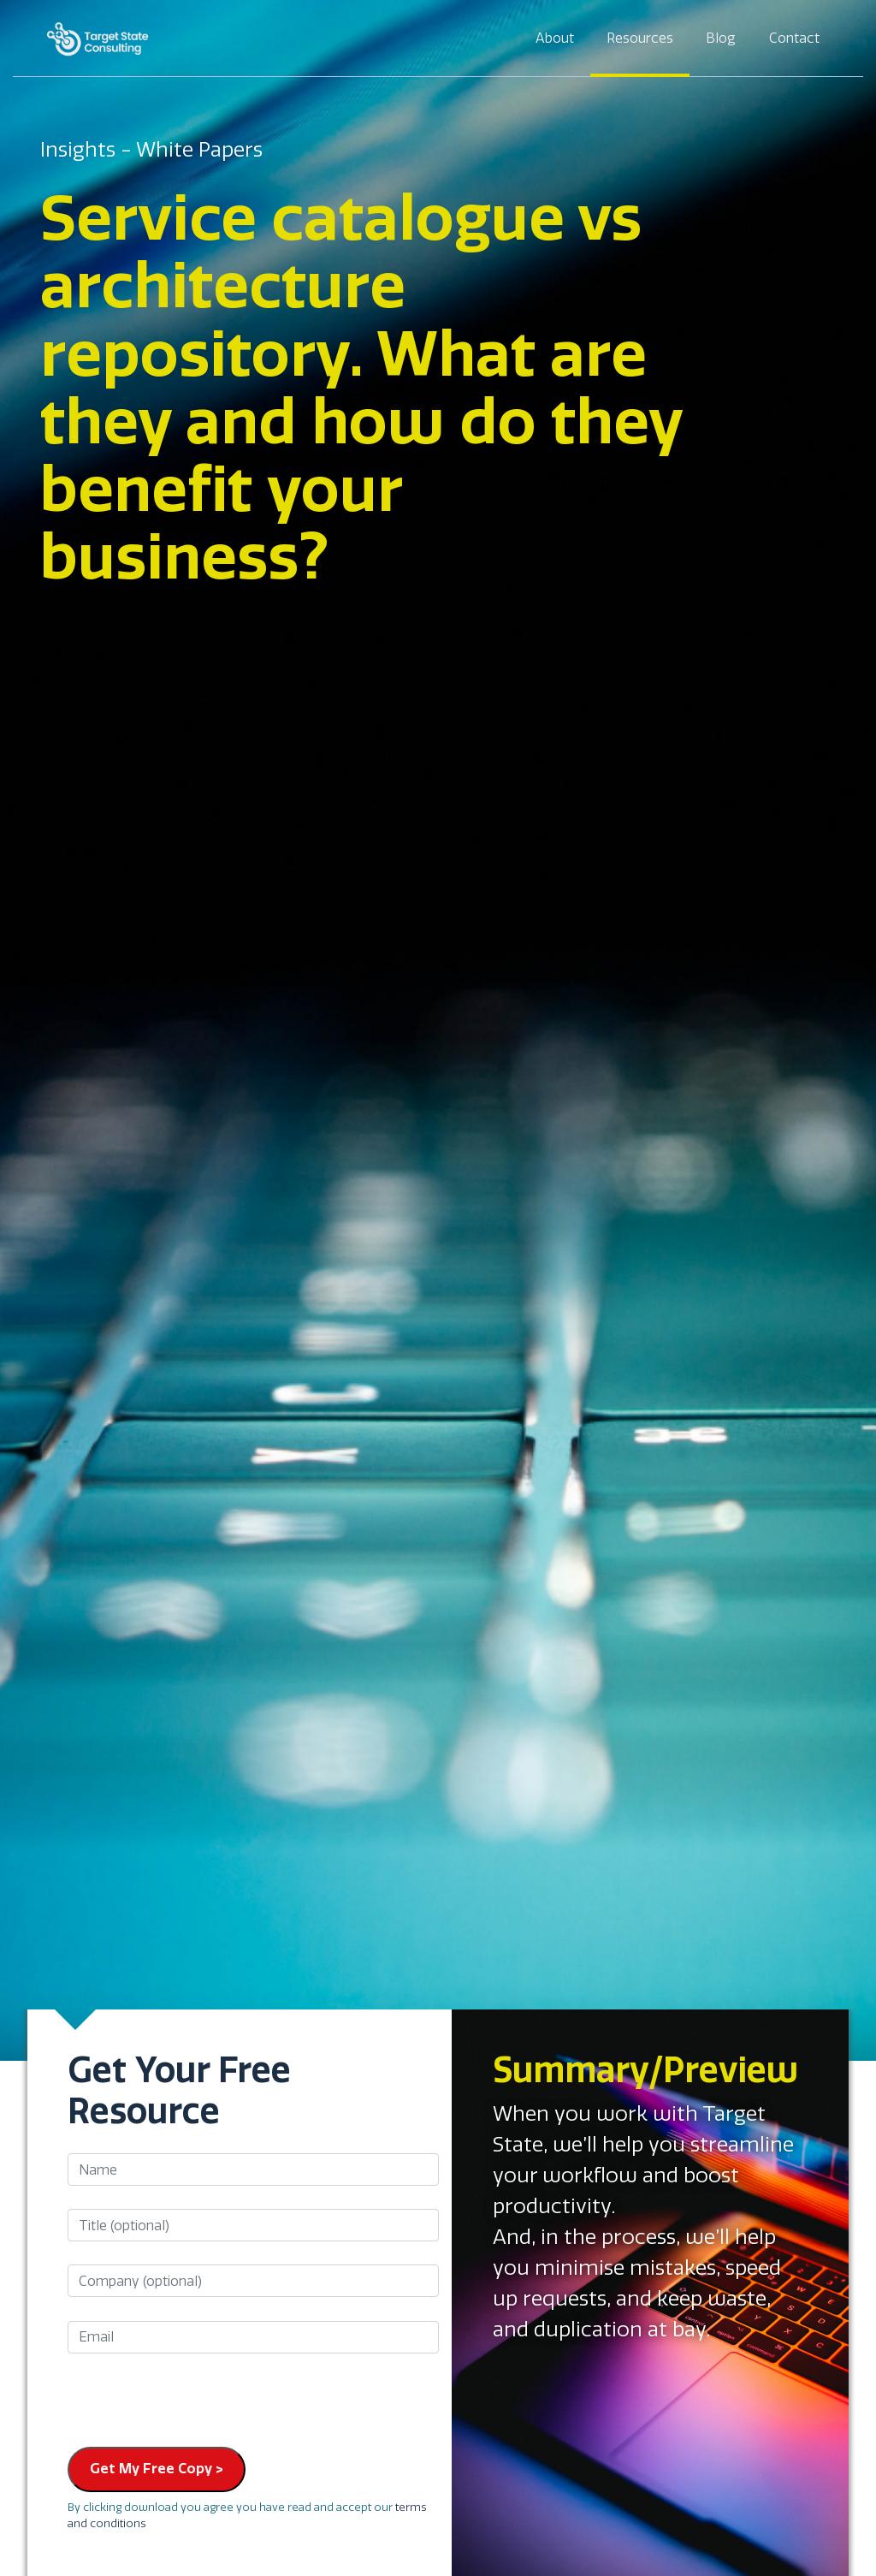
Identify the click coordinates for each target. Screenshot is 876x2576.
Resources (640, 38)
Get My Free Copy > (156, 2468)
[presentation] (198, 2400)
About (555, 38)
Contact (794, 38)
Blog (721, 38)
